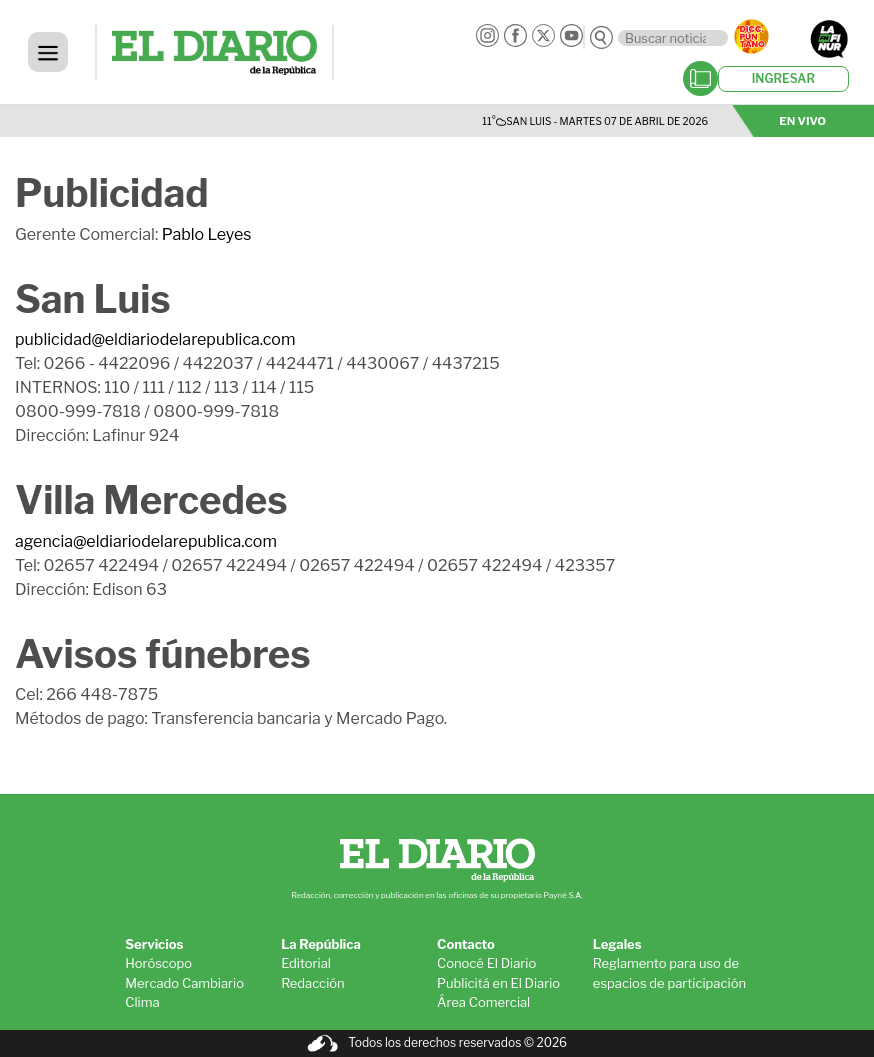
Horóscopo (158, 963)
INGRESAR (783, 78)
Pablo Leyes (207, 234)
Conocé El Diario (486, 963)
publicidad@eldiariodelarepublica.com (155, 339)
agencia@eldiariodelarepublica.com (146, 541)
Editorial (306, 963)
